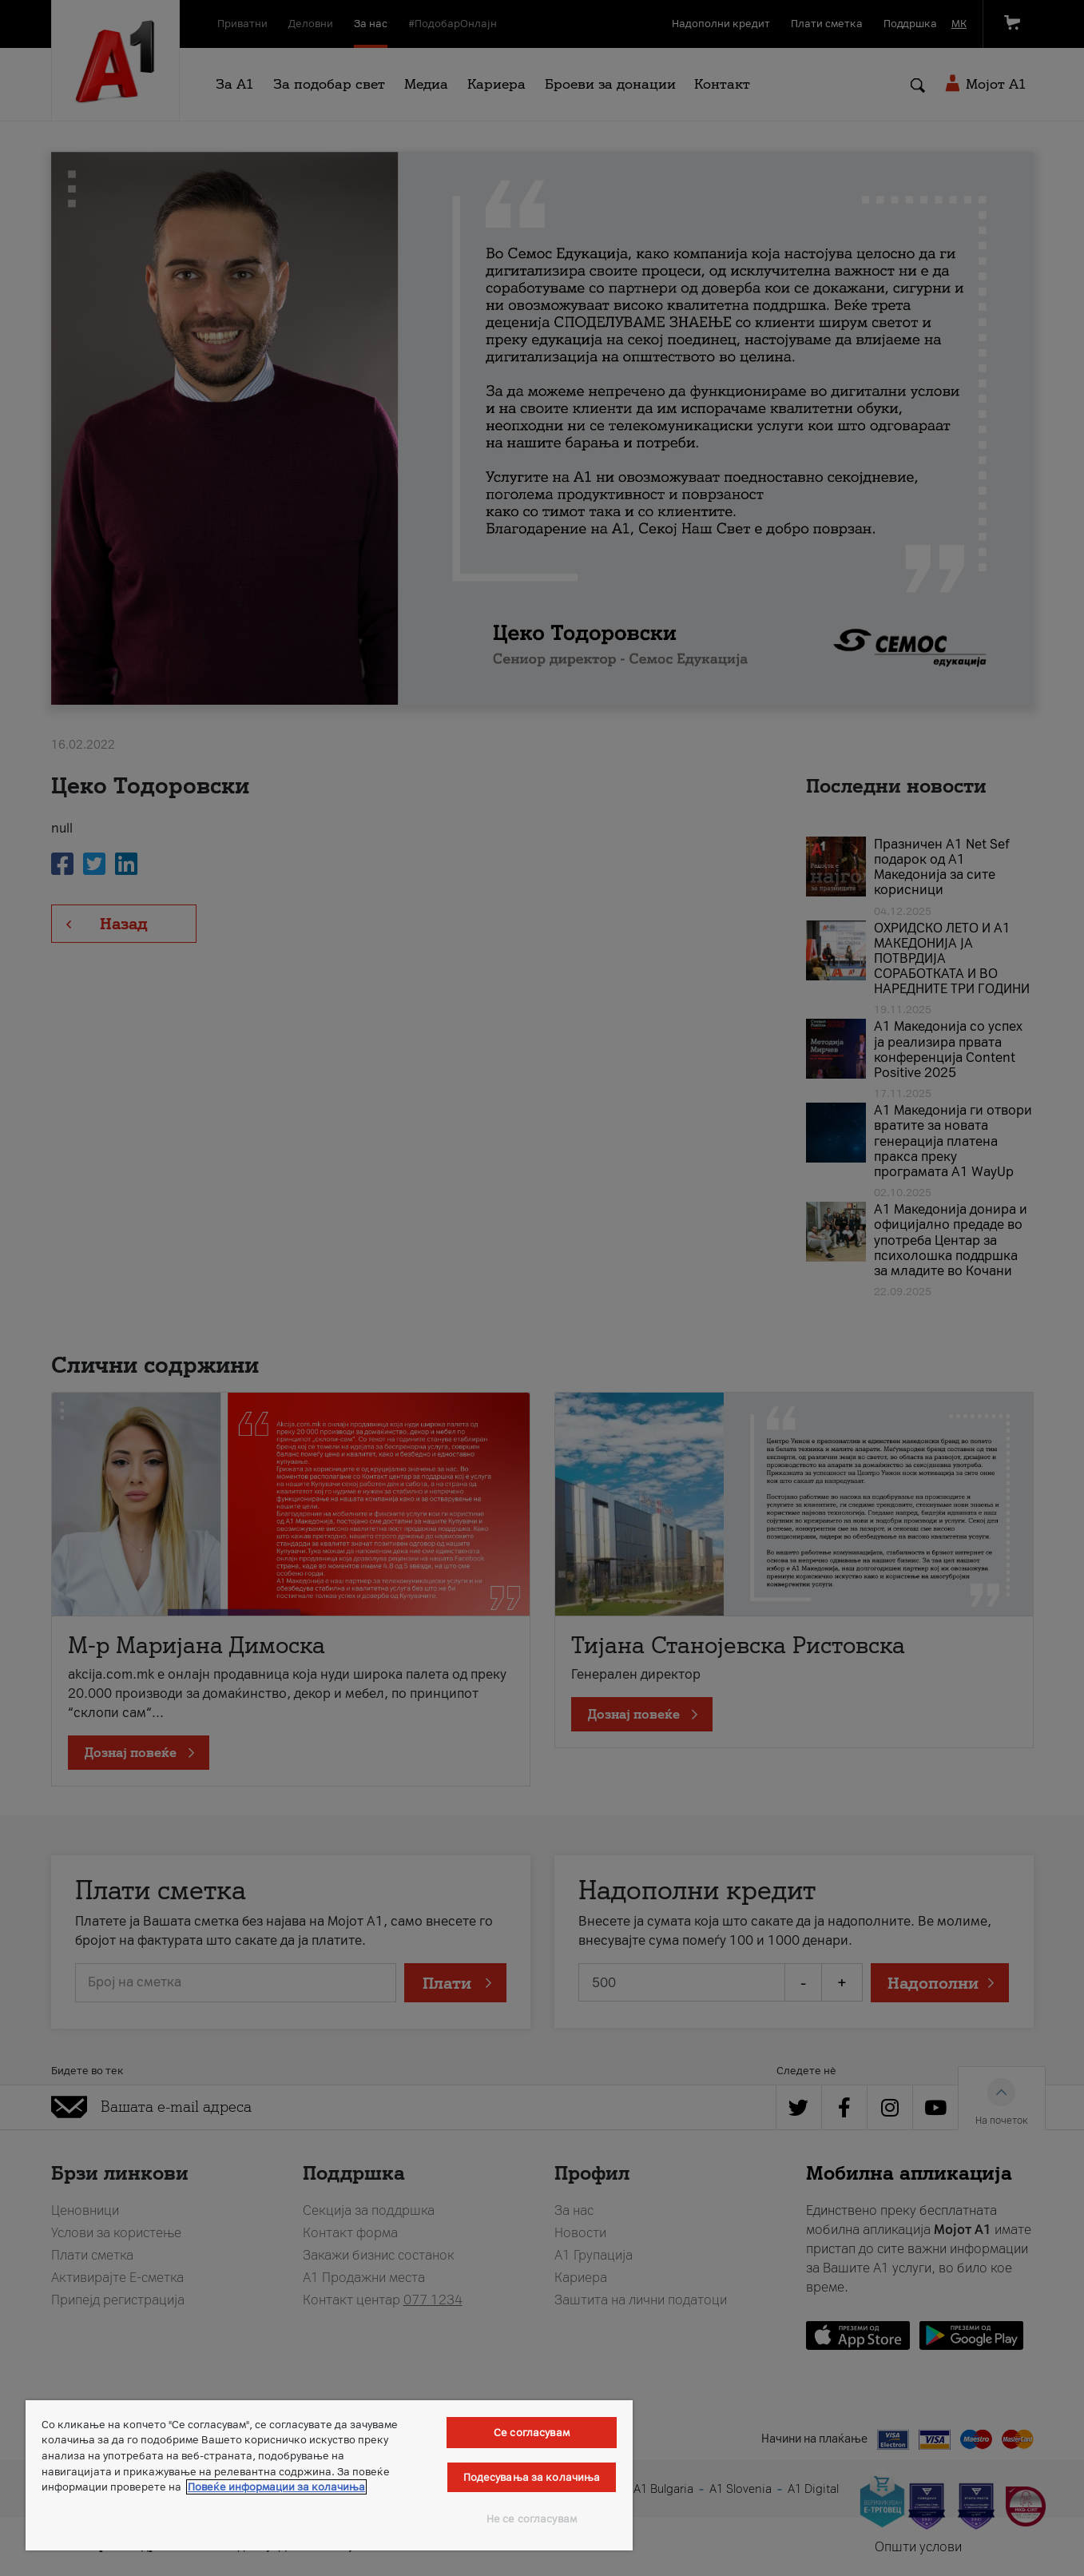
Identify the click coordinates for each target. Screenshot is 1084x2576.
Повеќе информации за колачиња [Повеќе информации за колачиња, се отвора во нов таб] (276, 2487)
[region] (329, 2475)
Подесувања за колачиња (532, 2477)
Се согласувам (532, 2433)
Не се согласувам (531, 2519)
